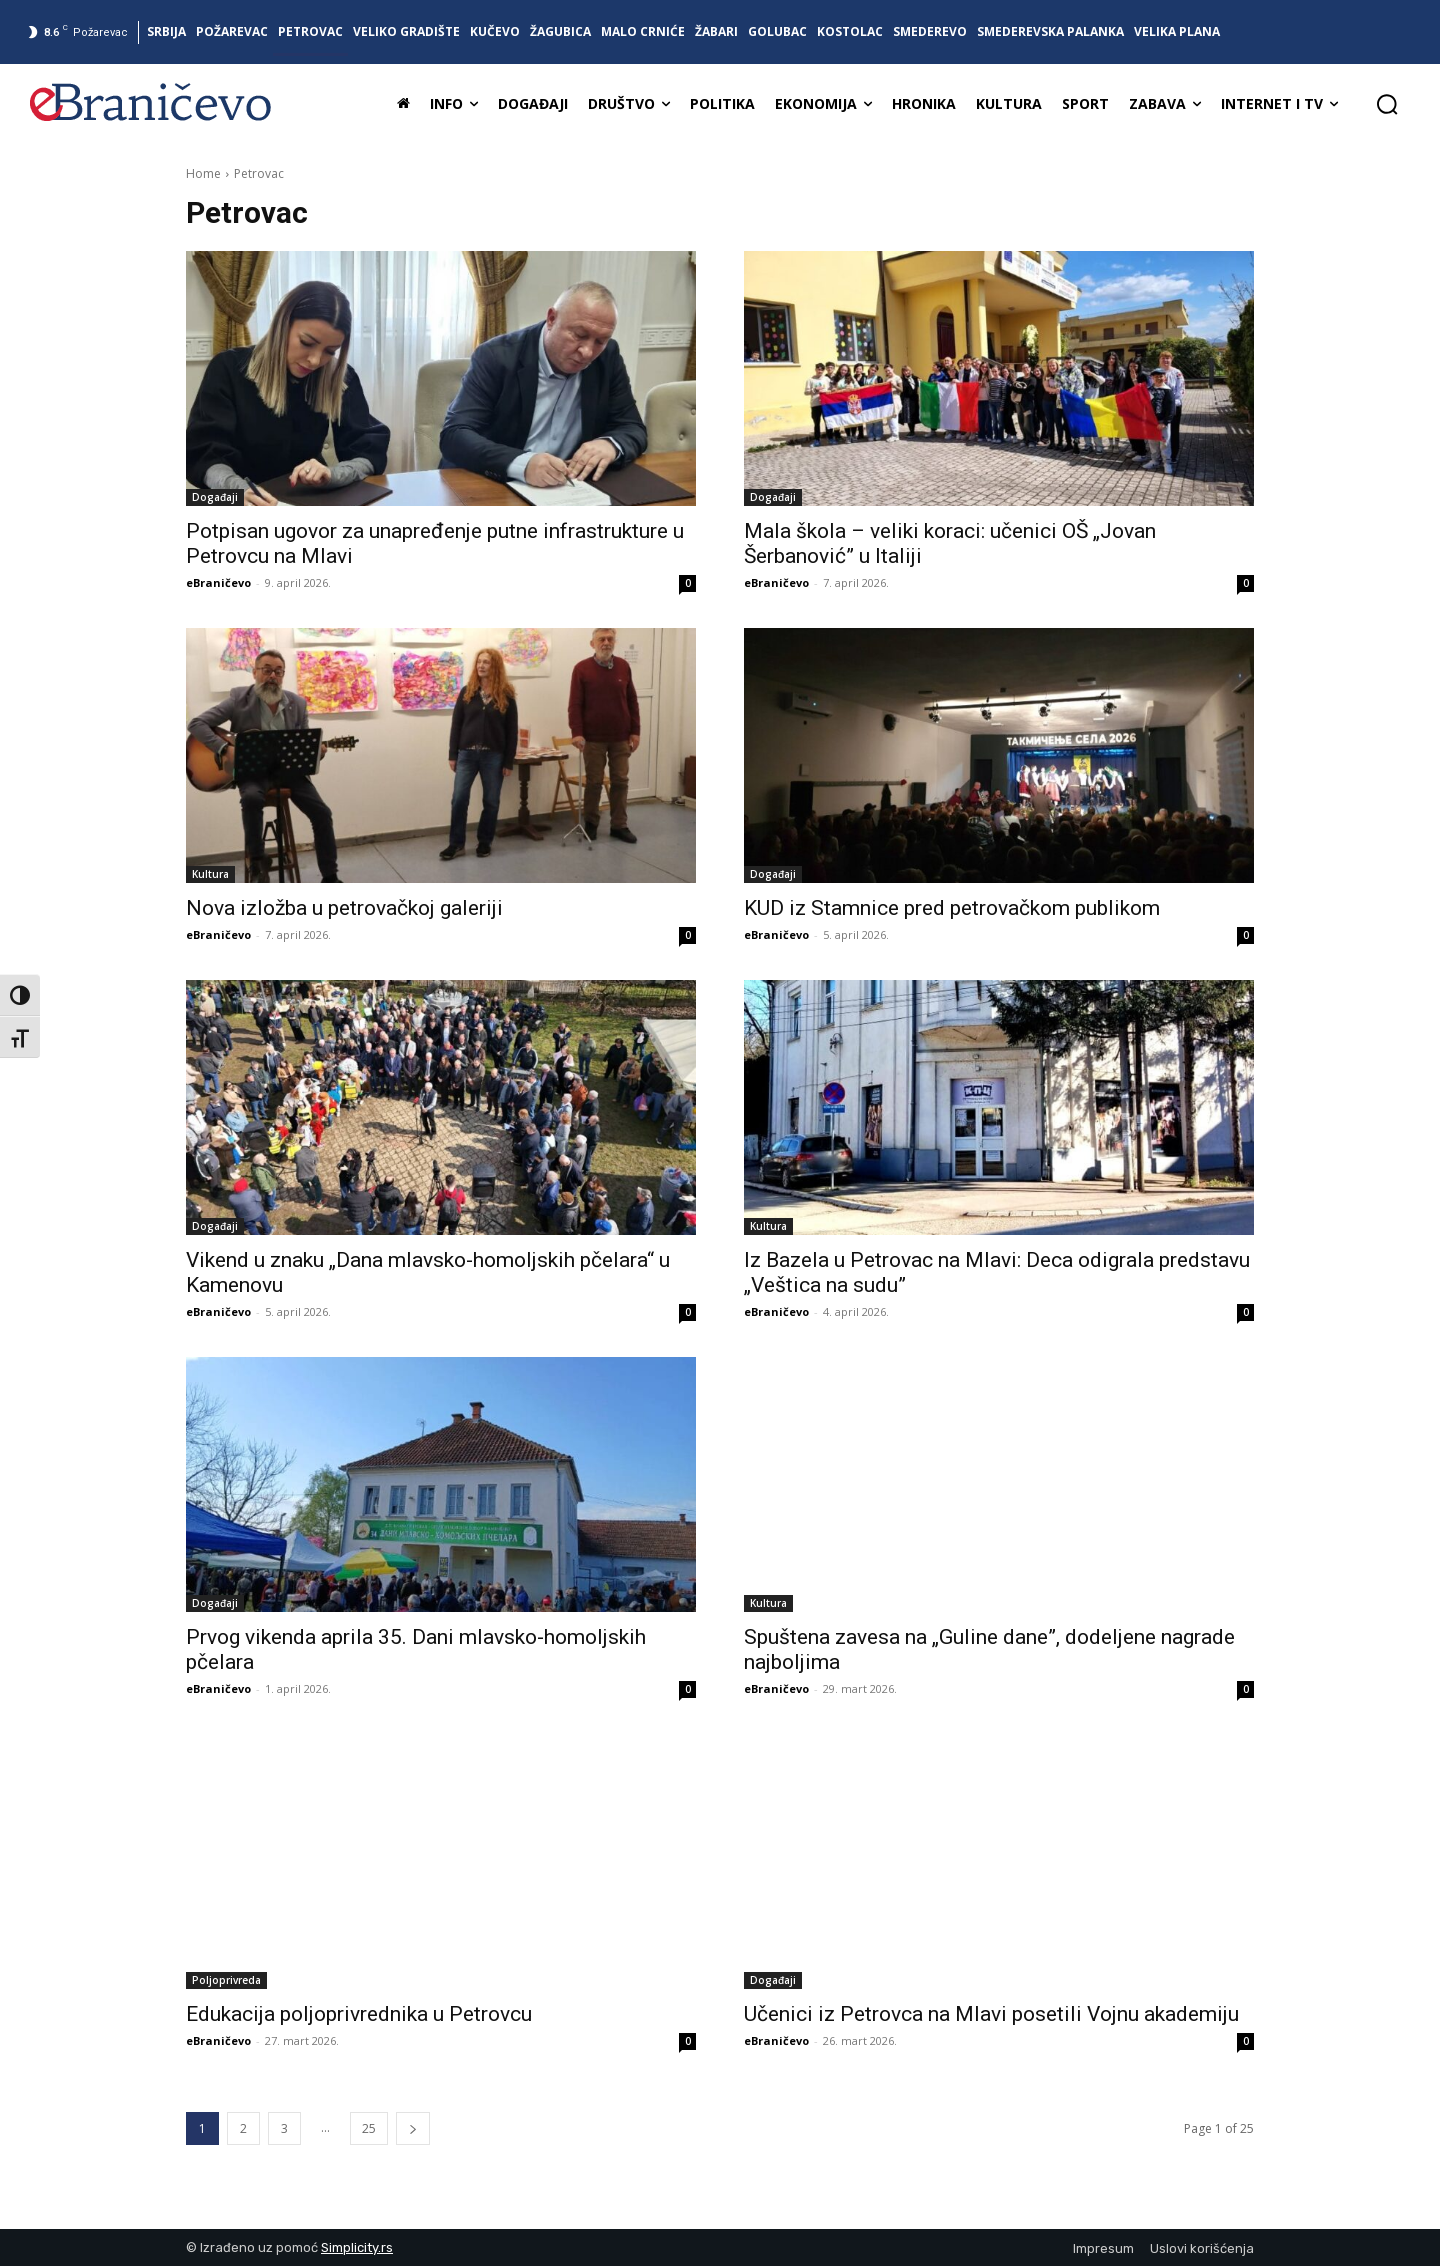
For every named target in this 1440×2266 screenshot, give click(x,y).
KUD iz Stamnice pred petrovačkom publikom (952, 908)
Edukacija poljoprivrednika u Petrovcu (359, 2014)
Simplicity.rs (357, 2247)
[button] (1387, 104)
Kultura (210, 874)
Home (203, 173)
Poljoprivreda (226, 1980)
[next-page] (413, 2128)
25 (369, 2128)
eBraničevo (218, 582)
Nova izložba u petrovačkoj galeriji (344, 908)
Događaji (215, 497)
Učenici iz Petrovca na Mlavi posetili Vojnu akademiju (991, 2014)
